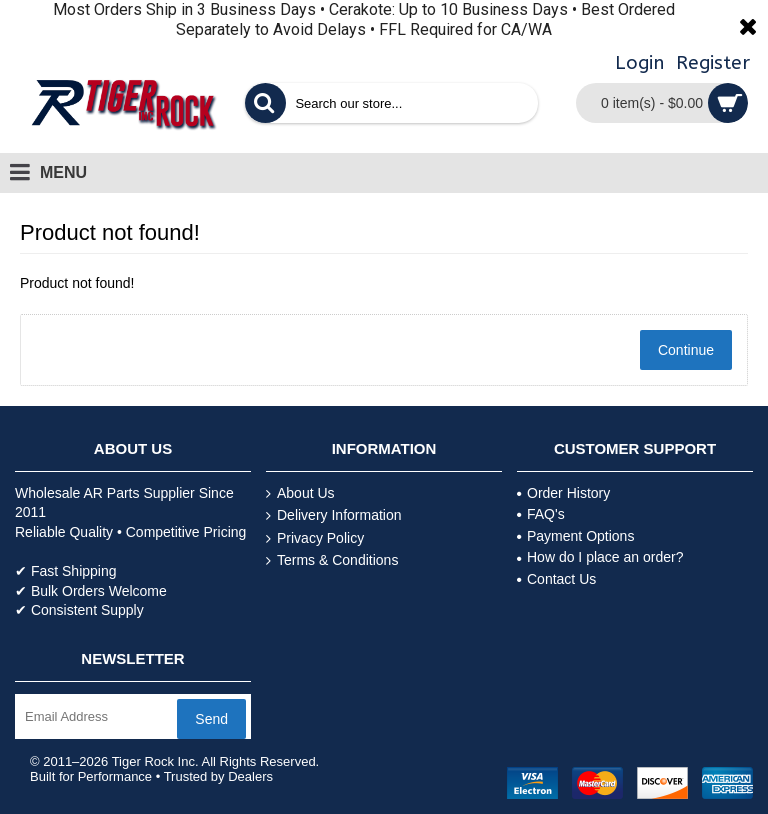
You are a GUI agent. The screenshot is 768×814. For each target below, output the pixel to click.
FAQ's (541, 514)
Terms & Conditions (332, 560)
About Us (300, 493)
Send (211, 719)
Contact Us (556, 579)
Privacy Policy (315, 538)
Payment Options (575, 536)
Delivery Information (334, 515)
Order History (563, 493)
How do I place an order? (600, 557)
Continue (686, 350)
